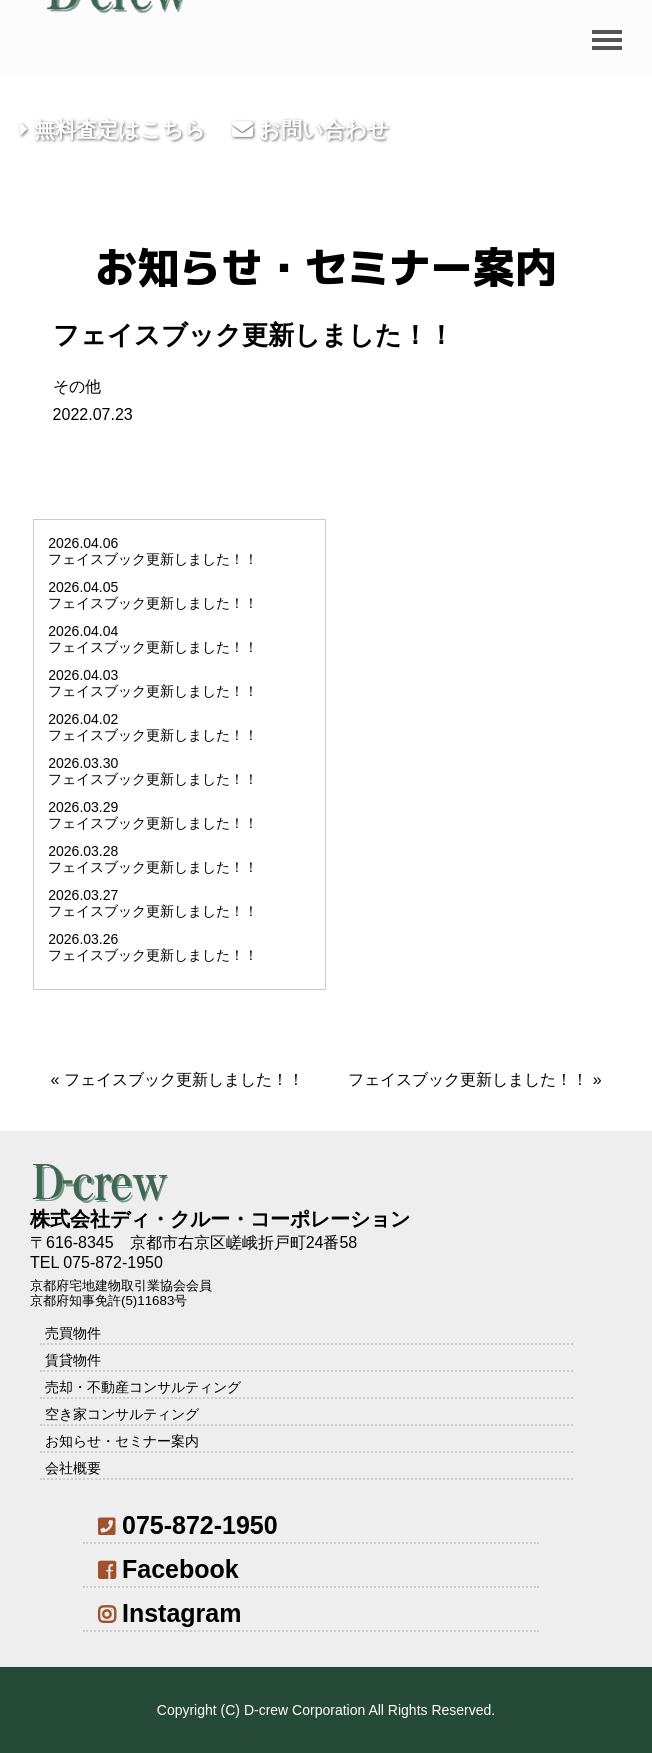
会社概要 (73, 1468)
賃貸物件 (73, 1360)
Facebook (168, 1569)
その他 (77, 386)
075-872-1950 (187, 1525)
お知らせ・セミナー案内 (122, 1441)
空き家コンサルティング (122, 1414)
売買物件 (73, 1333)
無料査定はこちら (113, 129)
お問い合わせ (310, 129)
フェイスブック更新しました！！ (184, 1079)
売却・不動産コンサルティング (143, 1387)
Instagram (169, 1613)
